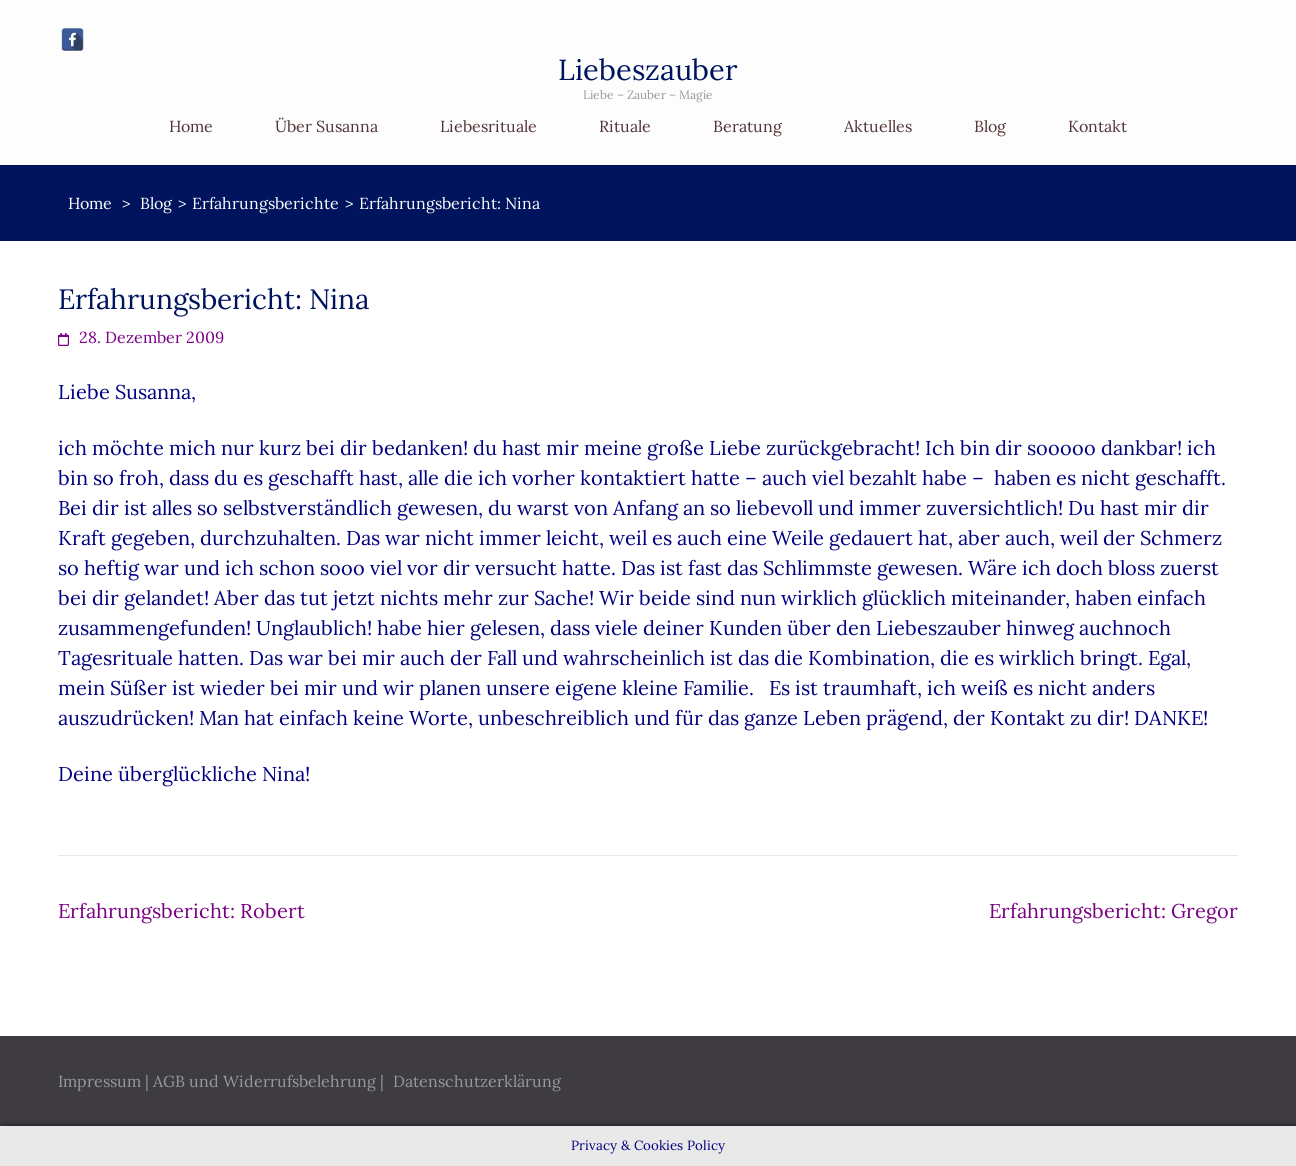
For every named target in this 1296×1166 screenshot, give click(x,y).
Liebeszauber (648, 69)
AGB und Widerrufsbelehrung (264, 1081)
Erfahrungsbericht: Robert (181, 910)
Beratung (747, 126)
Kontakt (1097, 126)
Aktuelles (878, 126)
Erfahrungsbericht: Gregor (1113, 910)
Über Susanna (326, 126)
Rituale (625, 126)
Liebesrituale (488, 126)
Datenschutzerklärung (477, 1081)
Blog (990, 126)
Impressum (99, 1081)
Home (191, 126)
